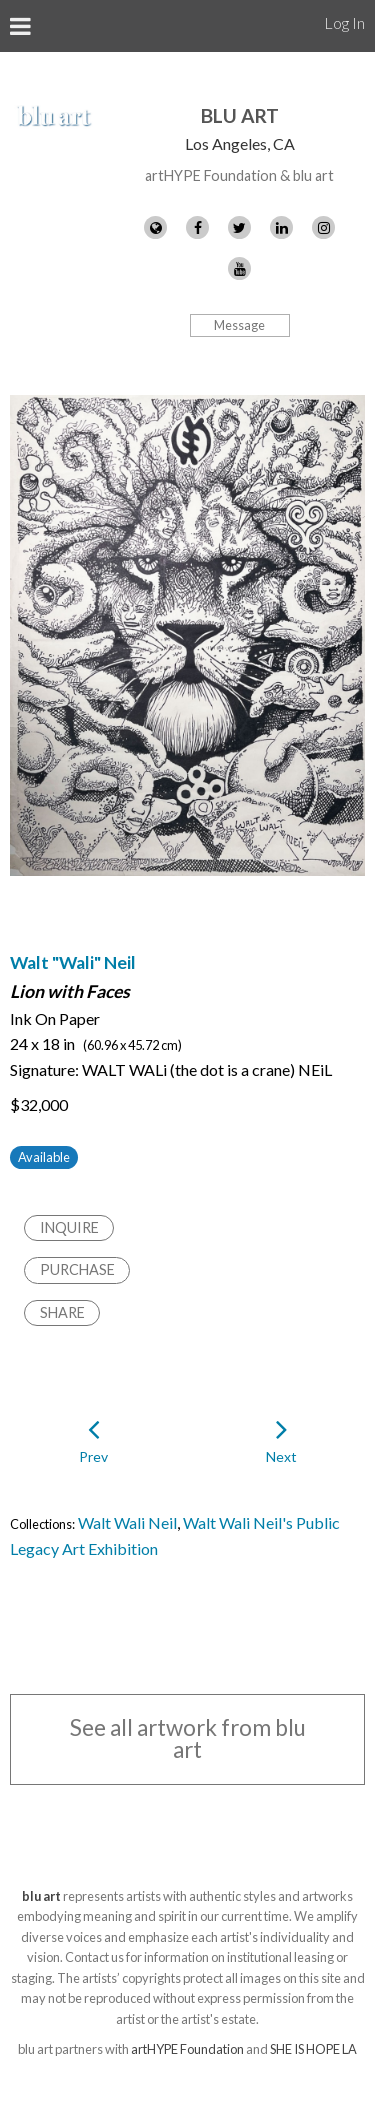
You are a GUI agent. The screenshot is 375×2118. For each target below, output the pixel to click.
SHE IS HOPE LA (313, 2049)
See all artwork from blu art (188, 1738)
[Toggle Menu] (20, 26)
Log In (344, 22)
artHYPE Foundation (187, 2049)
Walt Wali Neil (127, 1522)
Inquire (69, 1227)
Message (239, 325)
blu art (240, 115)
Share (62, 1312)
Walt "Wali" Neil (73, 962)
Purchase (77, 1269)
